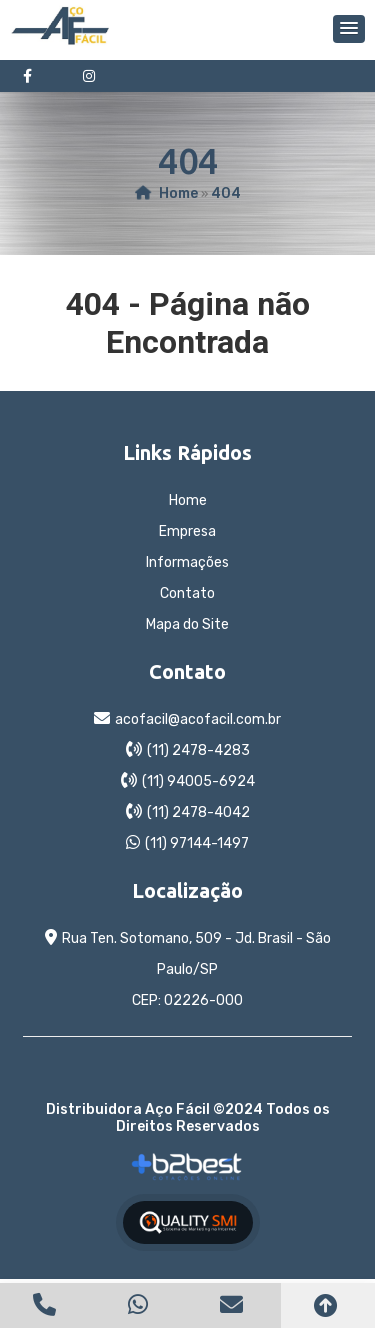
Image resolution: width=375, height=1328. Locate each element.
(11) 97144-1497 (197, 843)
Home (188, 500)
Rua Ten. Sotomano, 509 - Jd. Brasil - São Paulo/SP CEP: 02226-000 (196, 969)
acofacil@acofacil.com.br (198, 719)
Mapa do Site (187, 624)
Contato (187, 593)
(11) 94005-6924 (198, 781)
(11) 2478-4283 (198, 750)
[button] (349, 29)
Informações (187, 562)
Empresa (187, 531)
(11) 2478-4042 (198, 812)
